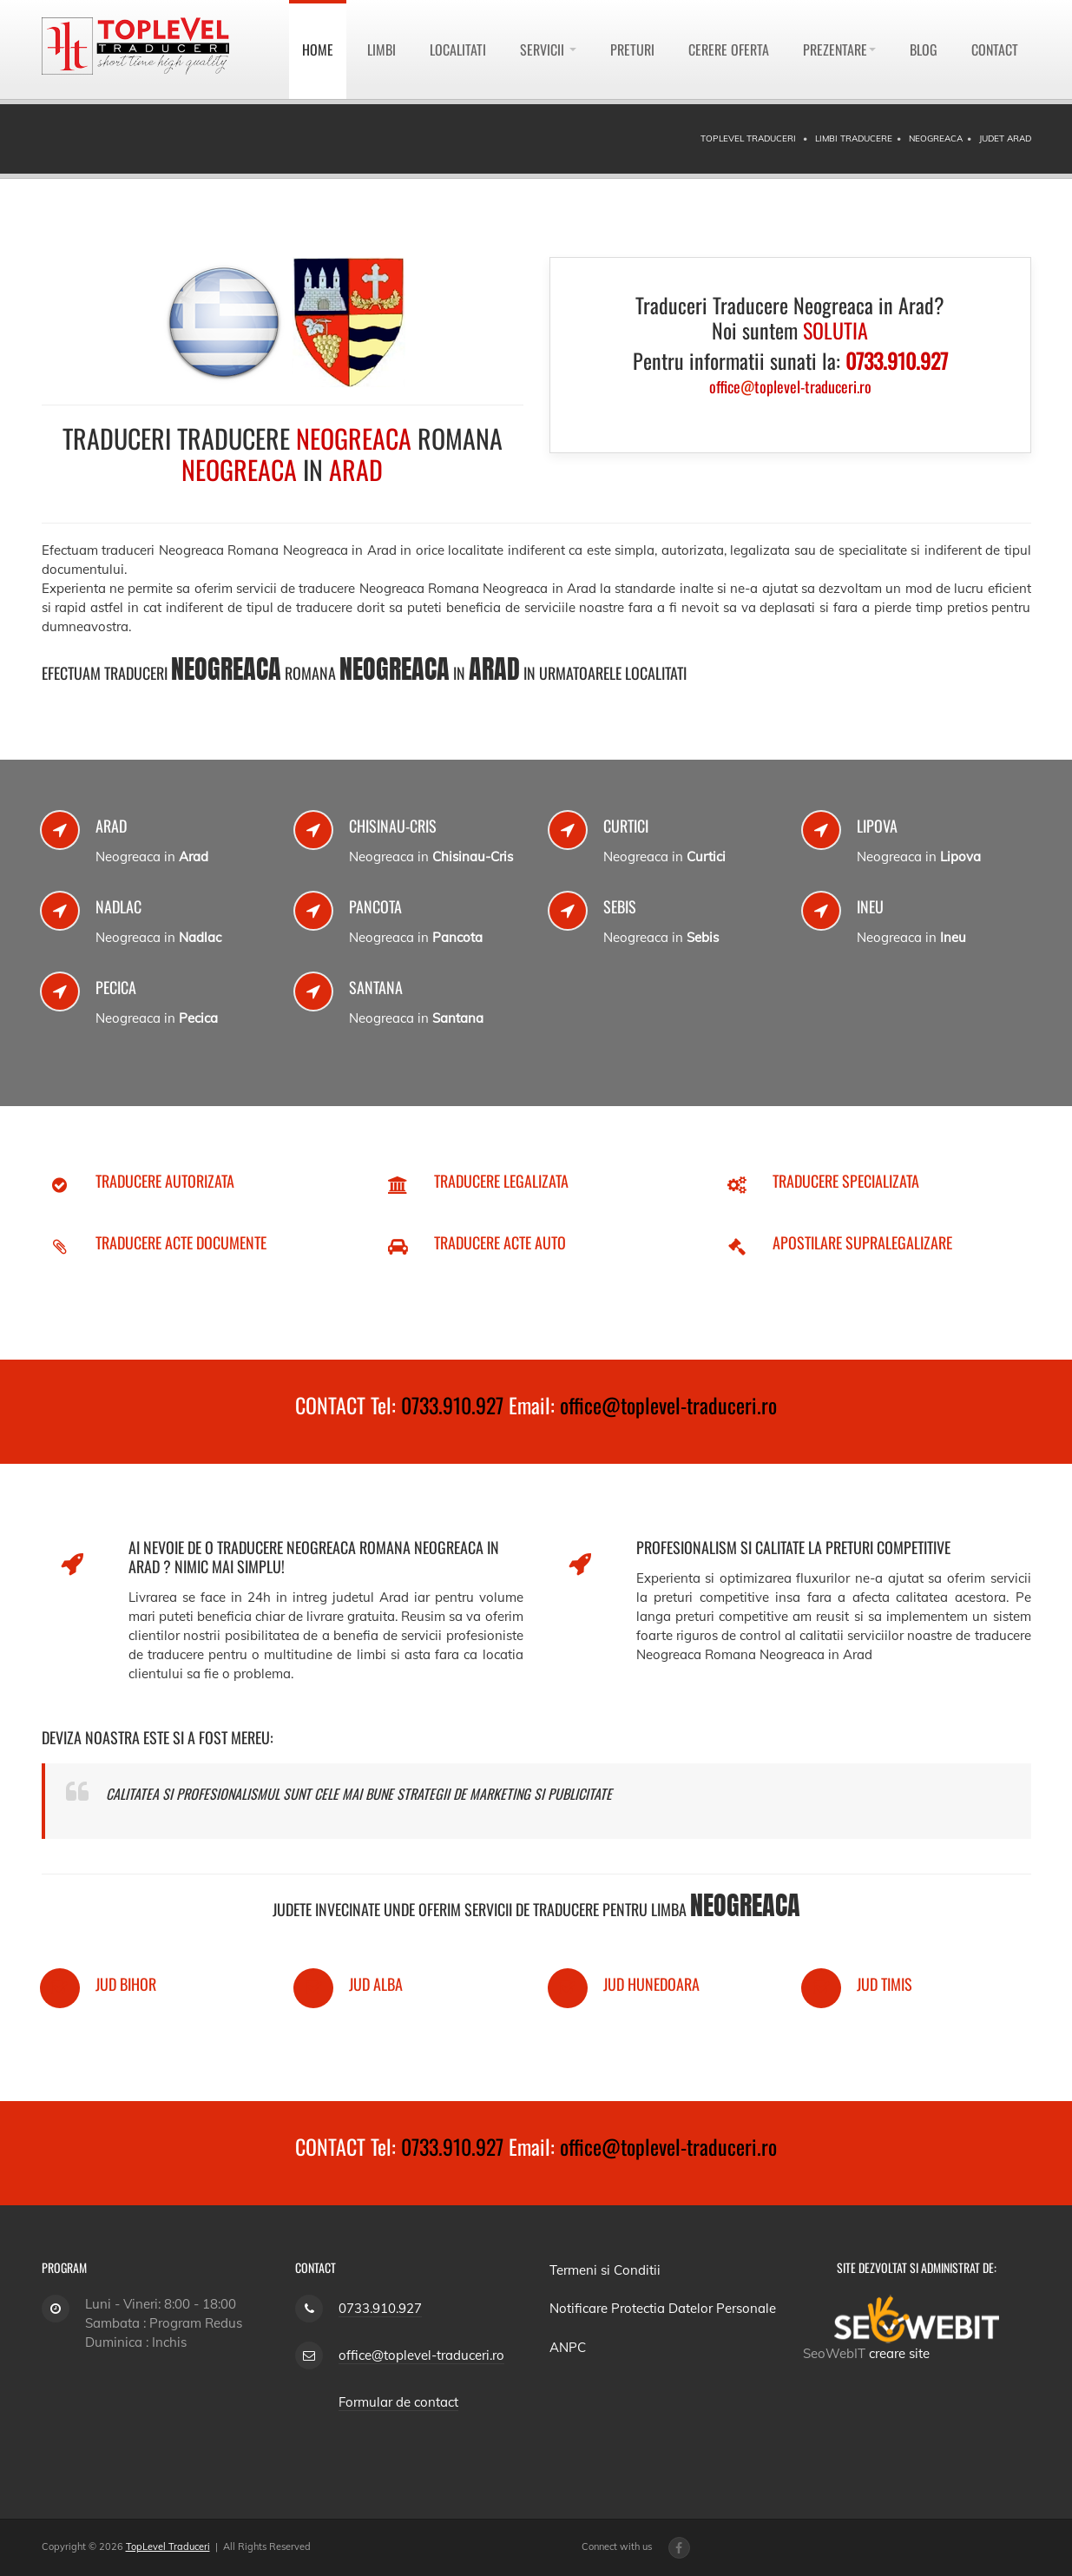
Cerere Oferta (728, 49)
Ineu (870, 906)
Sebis (619, 906)
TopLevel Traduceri (168, 2546)
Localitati (458, 49)
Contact (994, 49)
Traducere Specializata (846, 1180)
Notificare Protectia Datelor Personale (662, 2308)
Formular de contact (398, 2402)
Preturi (632, 49)
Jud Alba (376, 1984)
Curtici (625, 825)
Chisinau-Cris (393, 825)
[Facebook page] (679, 2548)
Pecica (115, 987)
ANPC (567, 2347)
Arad (111, 825)
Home (317, 49)
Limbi (381, 49)
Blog (923, 49)
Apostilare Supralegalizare (862, 1242)
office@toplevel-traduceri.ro (668, 1404)
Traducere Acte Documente (180, 1242)
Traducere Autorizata (164, 1180)
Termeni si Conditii (605, 2270)
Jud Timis (884, 1984)
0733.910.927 (452, 1404)
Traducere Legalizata (501, 1180)
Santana (376, 987)
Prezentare (839, 49)
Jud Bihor (125, 1984)
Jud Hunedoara (651, 1984)
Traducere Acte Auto (500, 1242)
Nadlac (118, 906)
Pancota (375, 906)
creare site (899, 2353)
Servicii (548, 49)
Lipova (877, 825)
